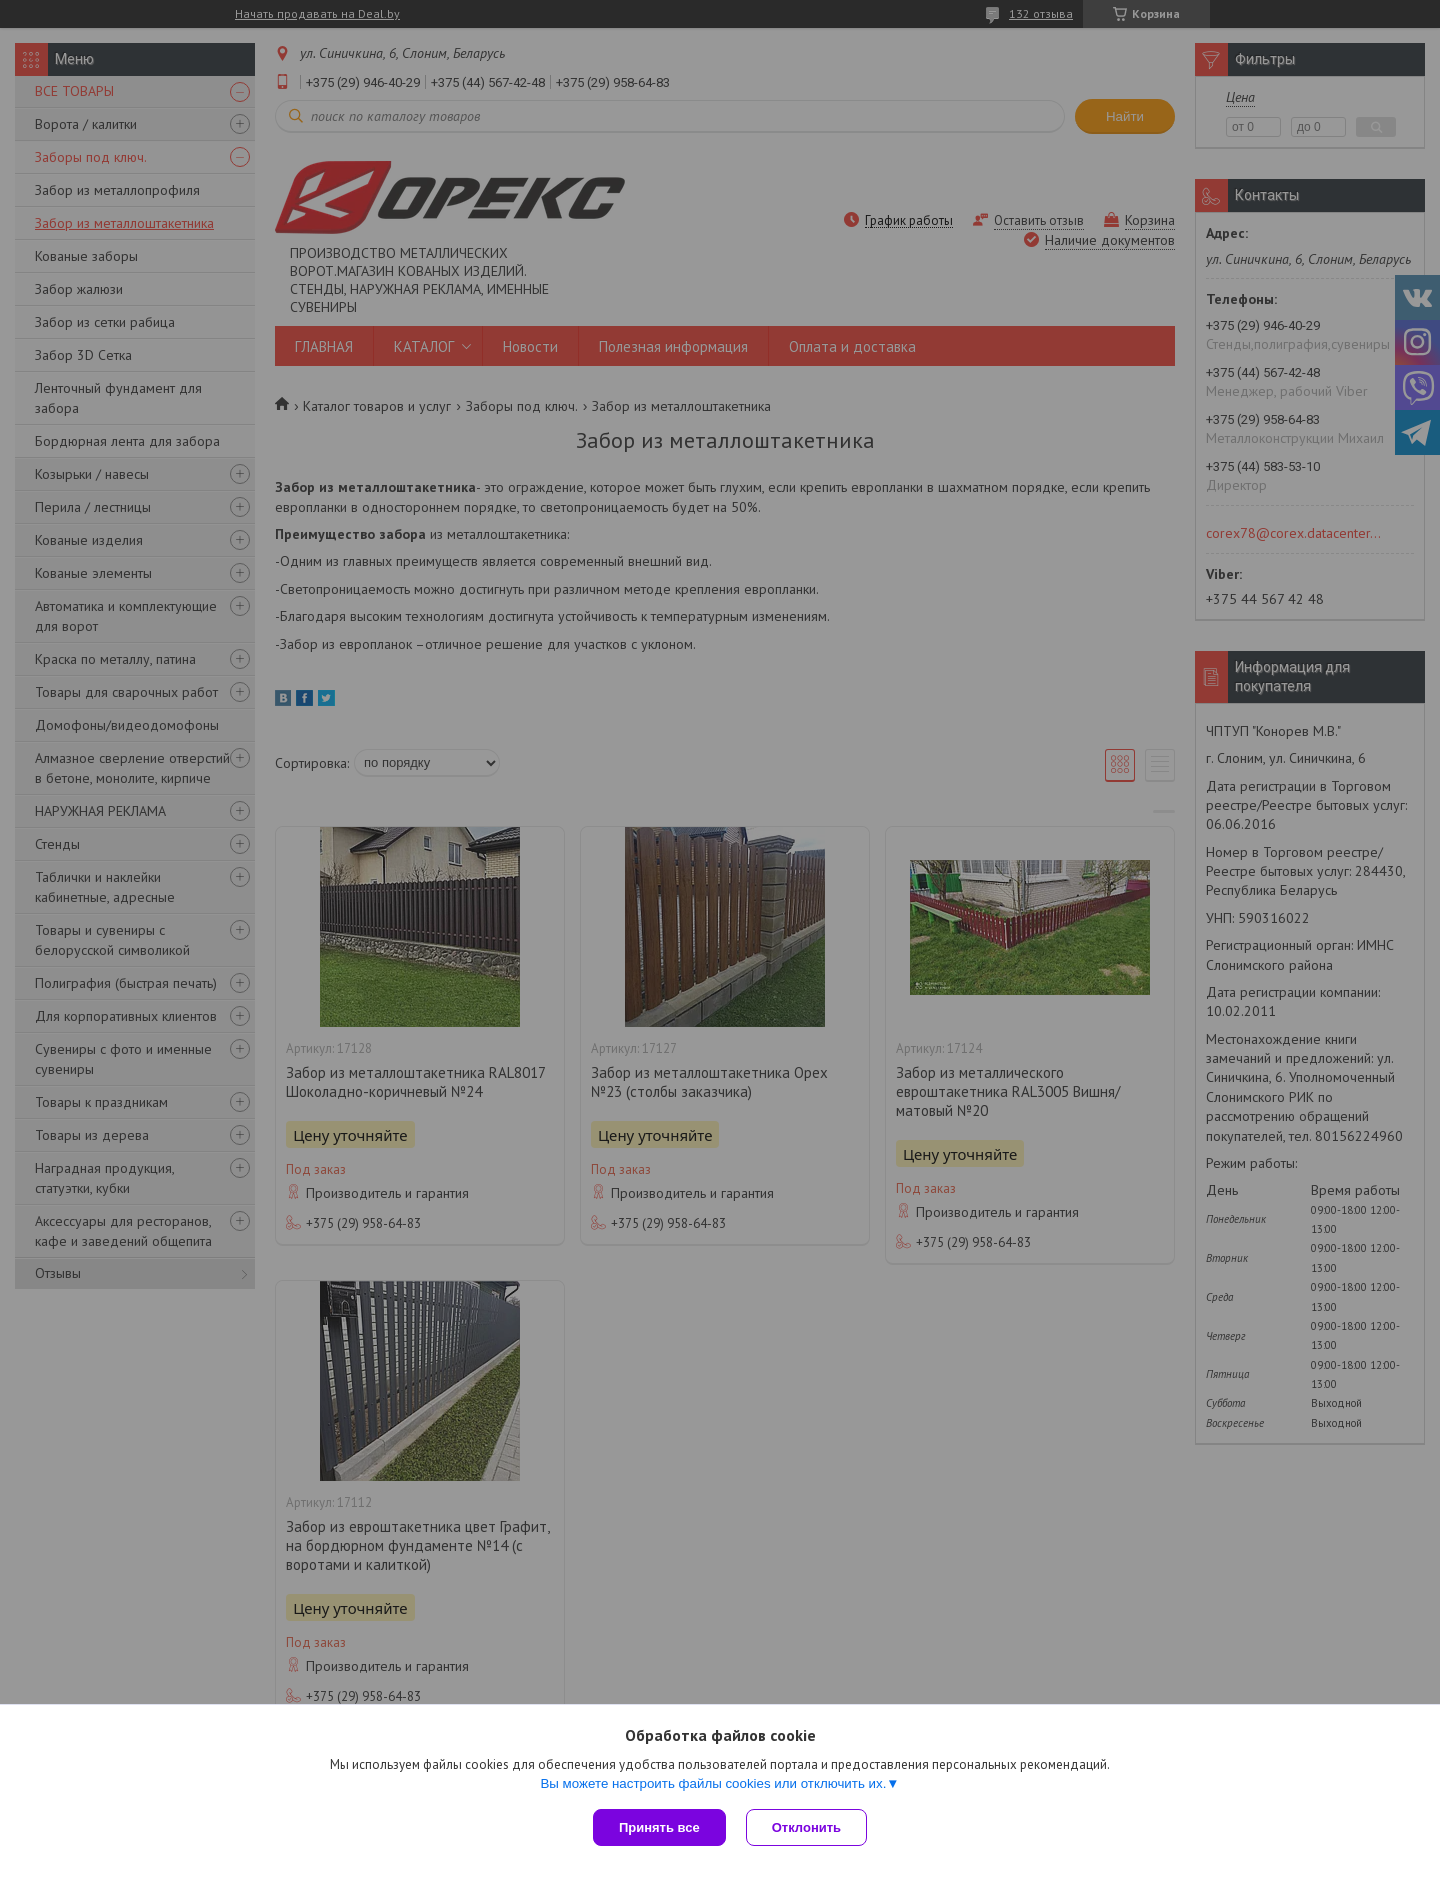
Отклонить (806, 1827)
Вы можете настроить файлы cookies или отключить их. (713, 1783)
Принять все (659, 1827)
